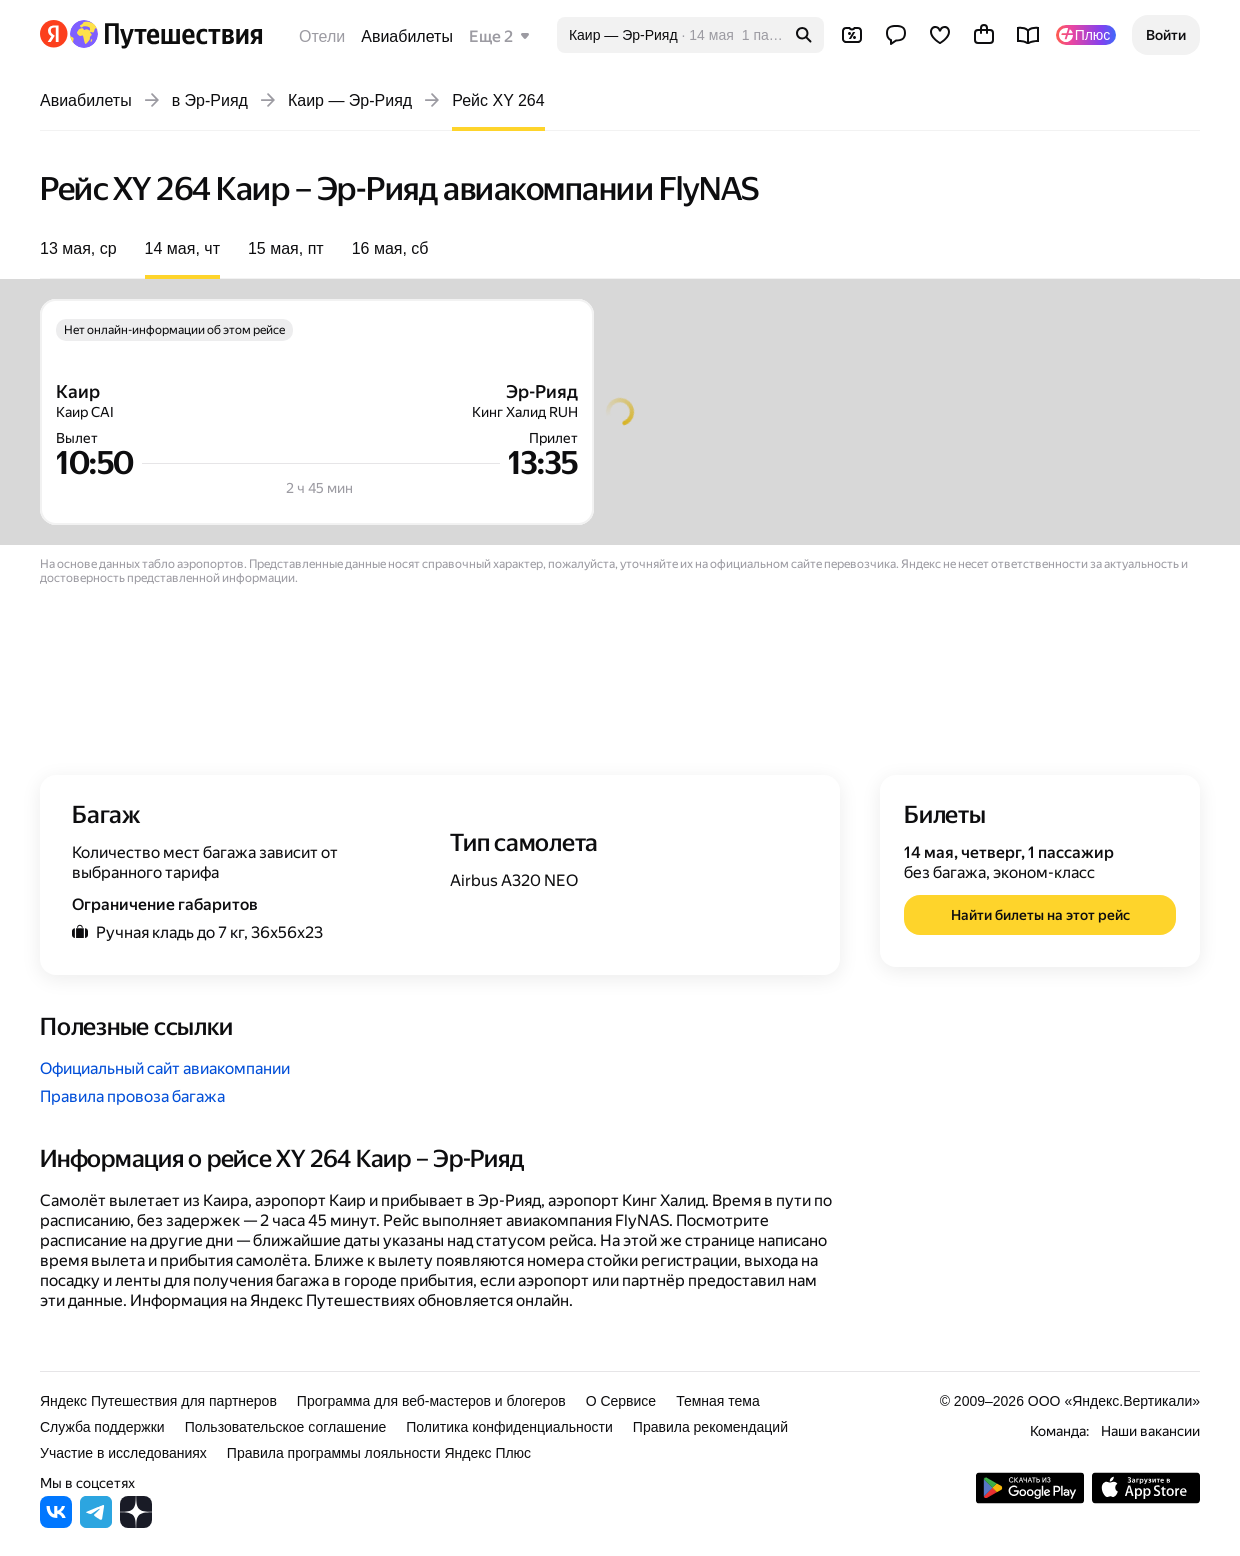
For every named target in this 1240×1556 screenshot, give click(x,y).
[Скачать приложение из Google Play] (1030, 1498)
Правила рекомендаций (710, 1427)
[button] (1166, 35)
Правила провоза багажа (132, 1096)
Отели (322, 36)
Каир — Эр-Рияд (350, 100)
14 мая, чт (182, 248)
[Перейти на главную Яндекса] (54, 34)
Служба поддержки (102, 1427)
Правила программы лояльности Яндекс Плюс (379, 1453)
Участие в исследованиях (123, 1453)
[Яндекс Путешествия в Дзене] (136, 1522)
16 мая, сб (390, 248)
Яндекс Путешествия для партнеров (158, 1401)
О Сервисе (621, 1401)
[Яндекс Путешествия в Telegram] (96, 1522)
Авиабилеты (407, 36)
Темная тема (718, 1401)
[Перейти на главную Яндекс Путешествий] (165, 34)
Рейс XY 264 (498, 100)
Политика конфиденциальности (509, 1427)
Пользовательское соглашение (286, 1427)
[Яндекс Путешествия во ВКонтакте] (56, 1522)
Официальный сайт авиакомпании (165, 1068)
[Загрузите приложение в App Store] (1146, 1498)
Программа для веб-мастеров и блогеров (431, 1401)
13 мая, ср (78, 248)
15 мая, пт (286, 248)
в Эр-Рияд (210, 100)
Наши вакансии (1150, 1431)
